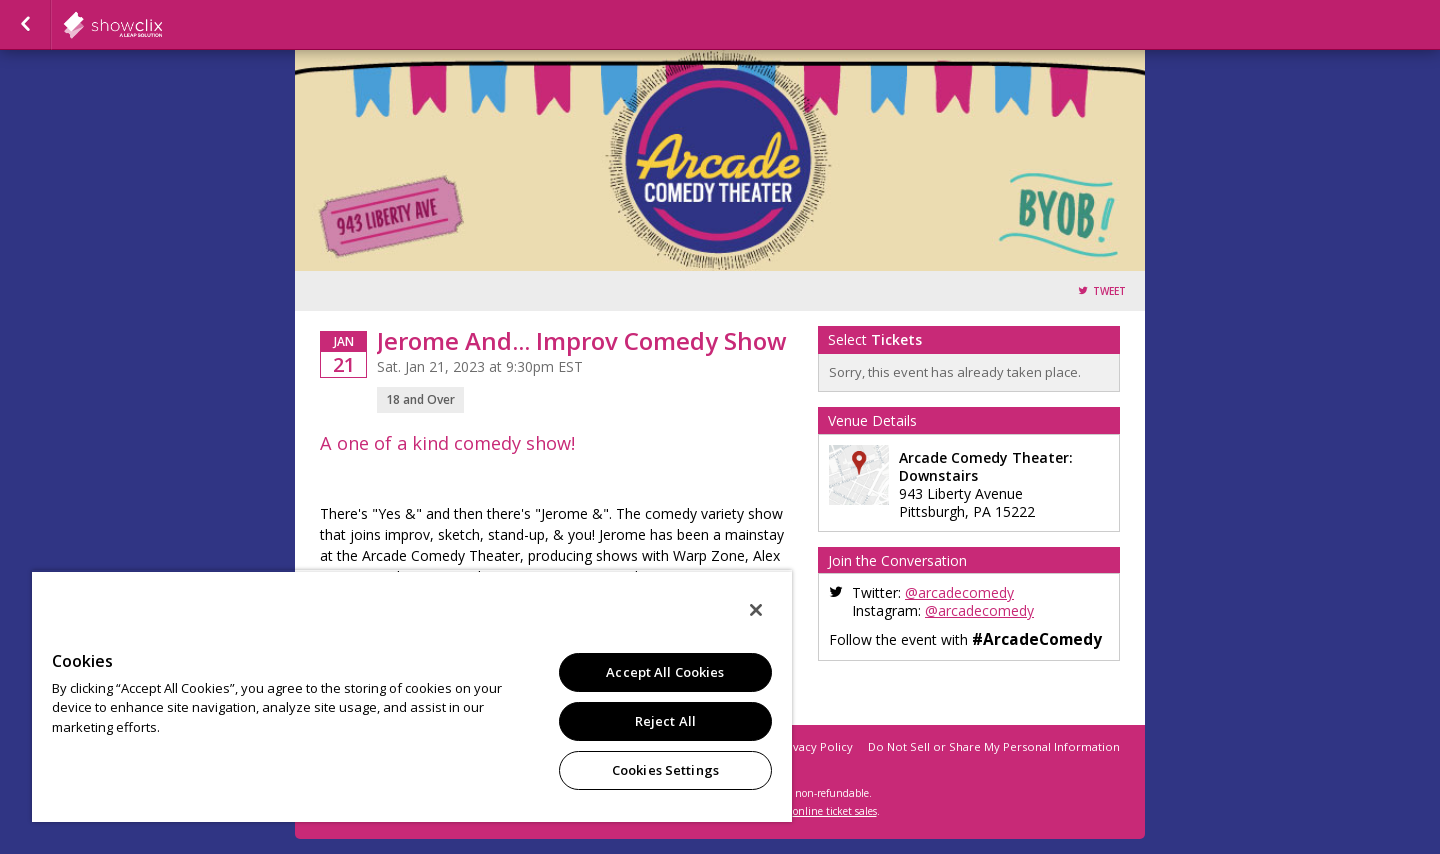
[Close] (756, 610)
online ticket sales (835, 811)
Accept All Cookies (665, 672)
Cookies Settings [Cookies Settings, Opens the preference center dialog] (665, 770)
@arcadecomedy (959, 592)
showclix (162, 25)
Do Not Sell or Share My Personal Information (994, 746)
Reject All (665, 721)
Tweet (1109, 291)
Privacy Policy (815, 746)
